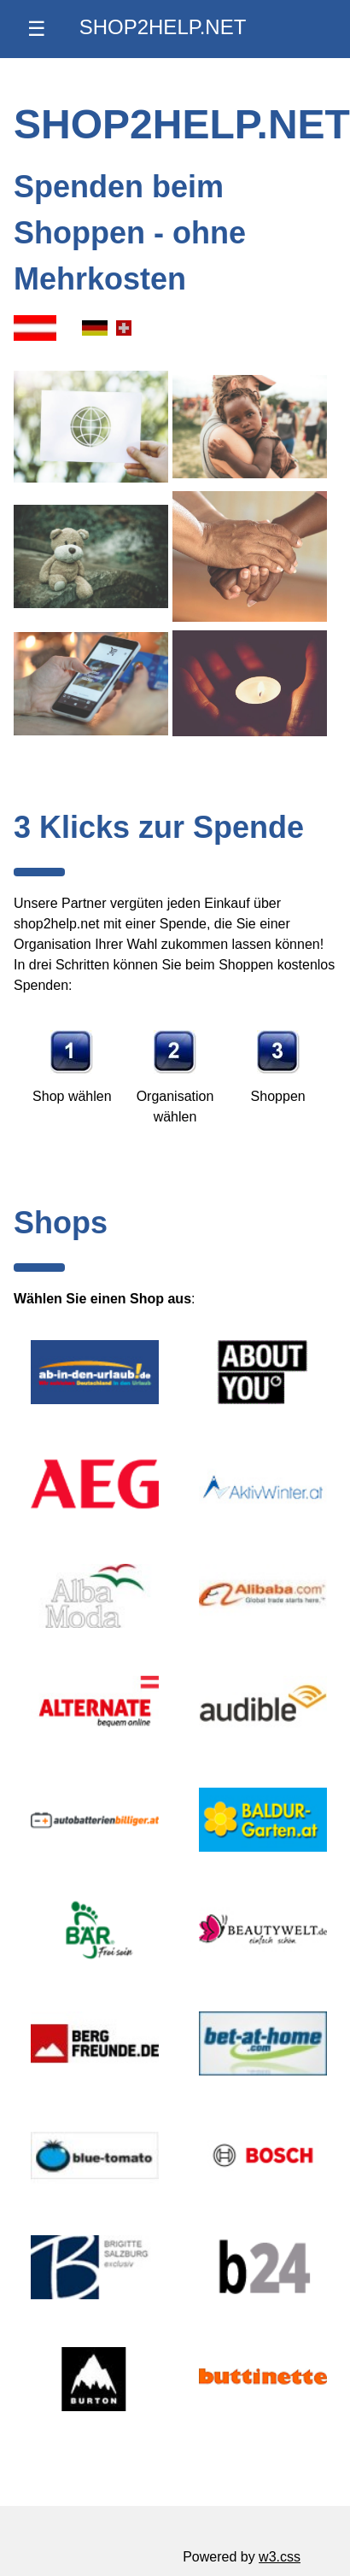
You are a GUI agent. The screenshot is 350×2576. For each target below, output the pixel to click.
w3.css (279, 2557)
